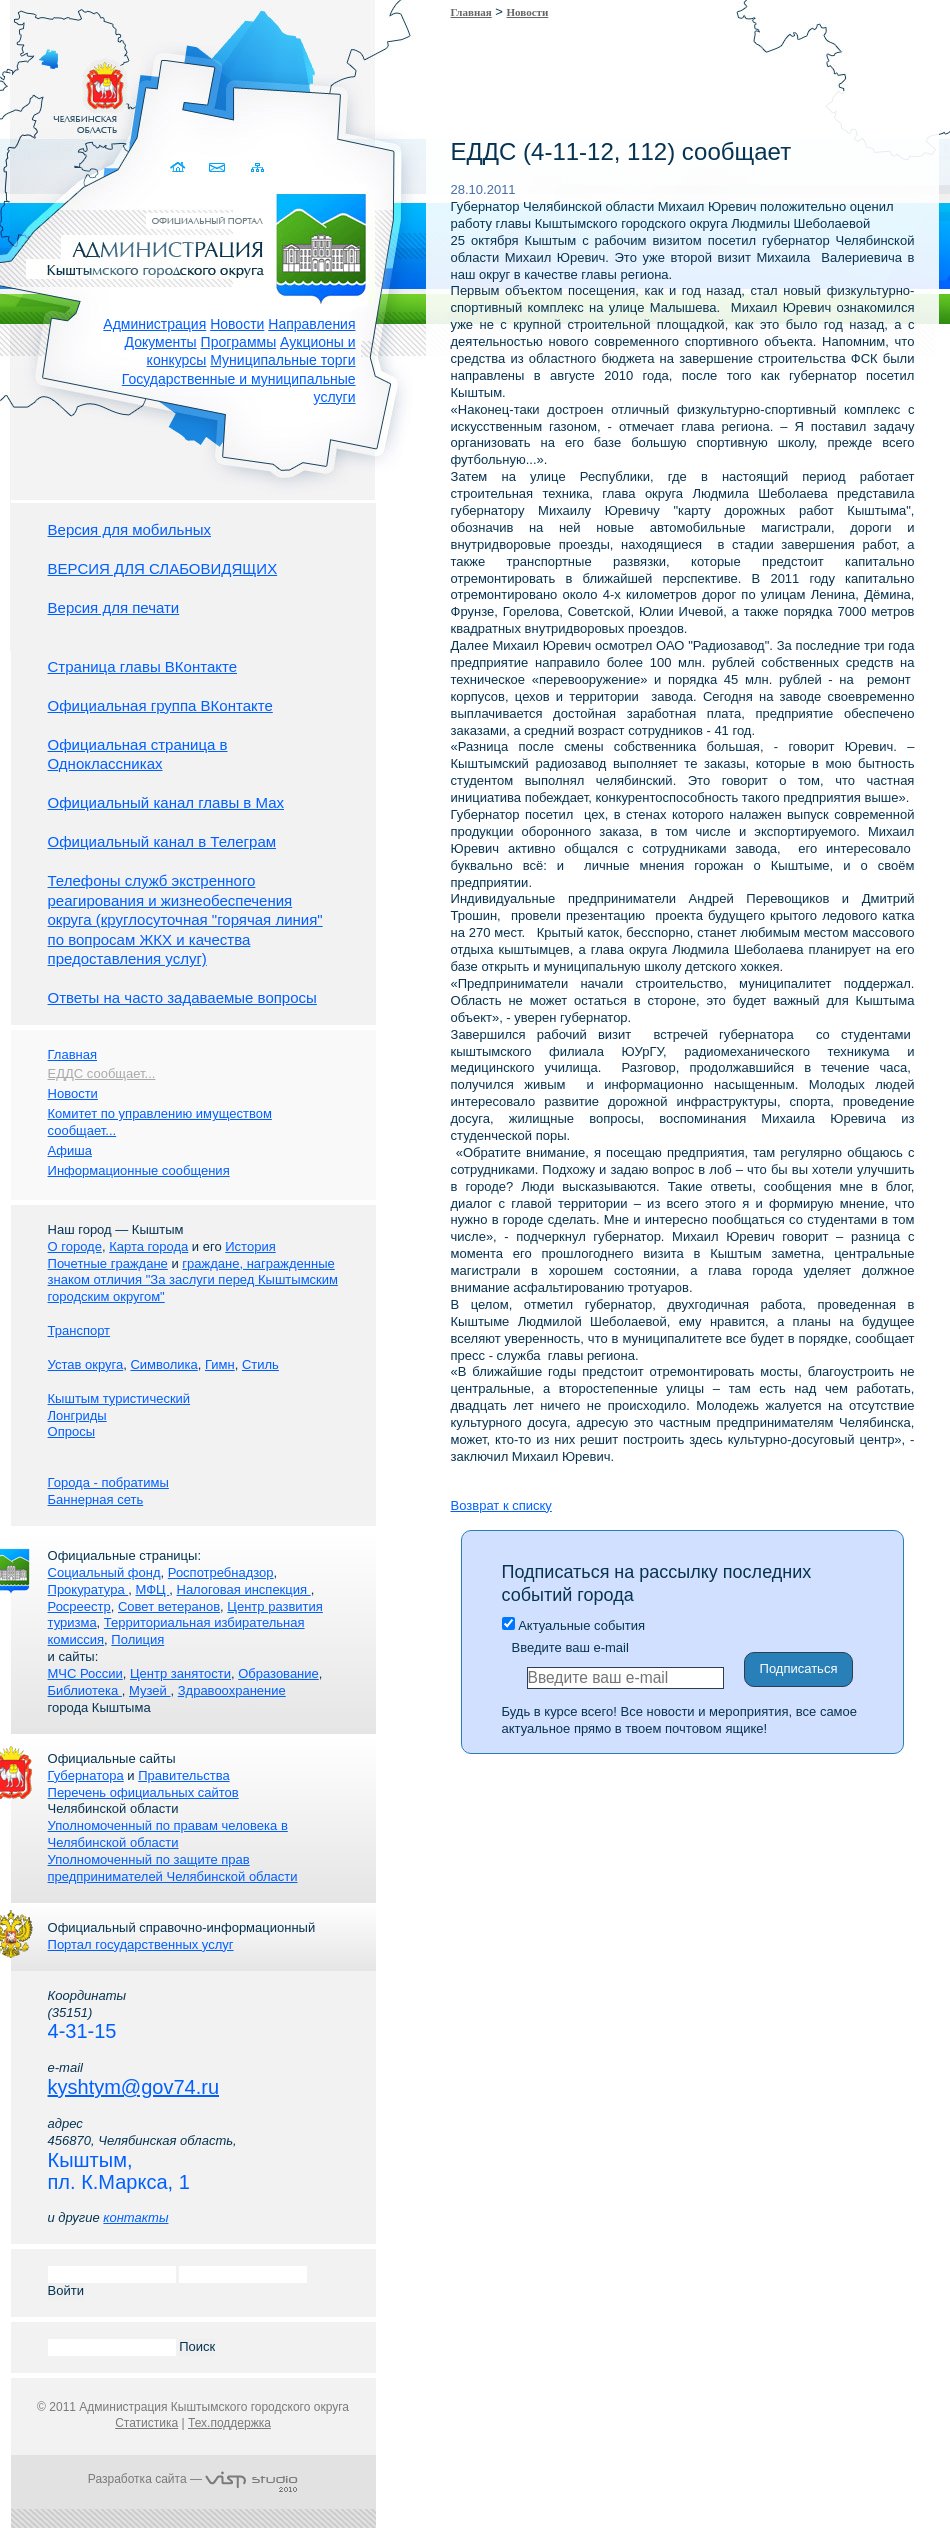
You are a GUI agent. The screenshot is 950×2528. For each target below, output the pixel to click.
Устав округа (86, 1364)
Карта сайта (258, 167)
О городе (75, 1246)
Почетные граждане (108, 1263)
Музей (149, 1690)
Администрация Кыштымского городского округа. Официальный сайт (204, 245)
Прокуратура (88, 1589)
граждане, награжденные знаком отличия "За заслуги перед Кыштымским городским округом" (193, 1280)
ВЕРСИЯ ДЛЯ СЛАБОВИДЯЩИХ (163, 568)
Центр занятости (180, 1673)
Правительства (183, 1775)
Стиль (260, 1364)
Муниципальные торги (282, 360)
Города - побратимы (108, 1482)
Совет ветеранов (169, 1606)
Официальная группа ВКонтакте (160, 705)
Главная (471, 12)
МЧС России (85, 1673)
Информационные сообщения (139, 1170)
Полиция (137, 1639)
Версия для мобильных (129, 529)
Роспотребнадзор (221, 1572)
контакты (135, 2217)
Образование (278, 1673)
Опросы (71, 1431)
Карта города (148, 1246)
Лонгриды (77, 1415)
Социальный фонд (104, 1572)
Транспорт (79, 1330)
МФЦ (152, 1589)
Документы (161, 342)
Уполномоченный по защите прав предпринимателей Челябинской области (173, 1868)
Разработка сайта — (193, 2479)
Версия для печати (114, 607)
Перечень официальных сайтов (143, 1792)
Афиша (70, 1150)
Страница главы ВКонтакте (143, 666)
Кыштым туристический (119, 1398)
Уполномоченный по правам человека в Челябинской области (168, 1834)
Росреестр (79, 1606)
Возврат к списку (501, 1505)
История (250, 1246)
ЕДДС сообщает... (102, 1073)
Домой (180, 167)
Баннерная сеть (96, 1499)
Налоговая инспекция (244, 1589)
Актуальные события (573, 1625)
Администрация (154, 324)
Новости (237, 324)
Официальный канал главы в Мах (166, 802)
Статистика (146, 2423)
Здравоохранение (232, 1690)
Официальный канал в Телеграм (162, 841)
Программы (239, 342)
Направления (311, 324)
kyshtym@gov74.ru (133, 2087)
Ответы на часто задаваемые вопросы (182, 997)
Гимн (220, 1364)
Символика (163, 1364)
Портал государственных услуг (141, 1944)
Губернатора (86, 1775)
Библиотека (85, 1690)
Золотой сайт (53, 89)
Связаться (219, 167)
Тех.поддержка (229, 2423)
